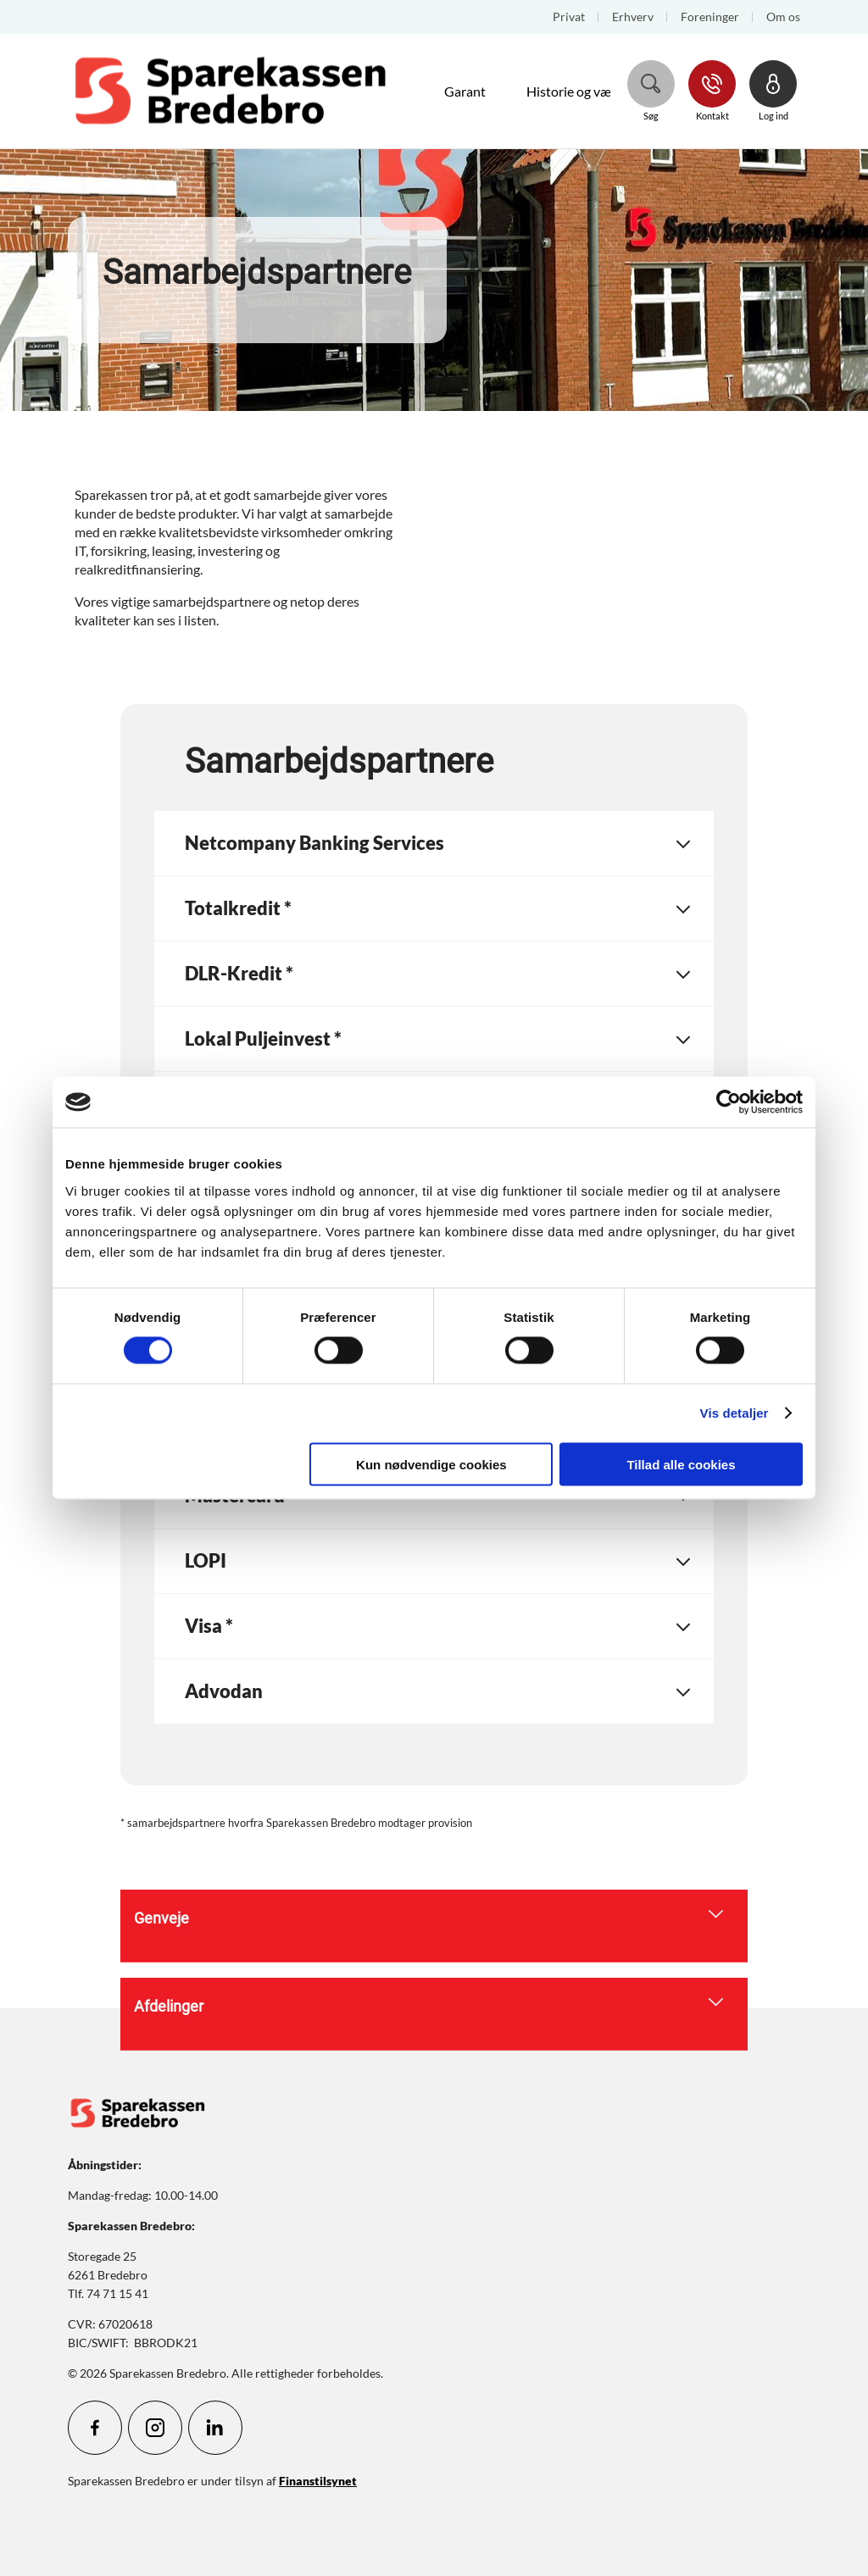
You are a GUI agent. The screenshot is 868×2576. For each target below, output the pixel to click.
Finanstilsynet (318, 2480)
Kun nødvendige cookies (431, 1464)
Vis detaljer (734, 1413)
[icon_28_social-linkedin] (215, 2428)
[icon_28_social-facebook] (95, 2428)
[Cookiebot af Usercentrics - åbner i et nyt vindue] (728, 1102)
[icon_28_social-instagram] (155, 2428)
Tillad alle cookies (680, 1464)
